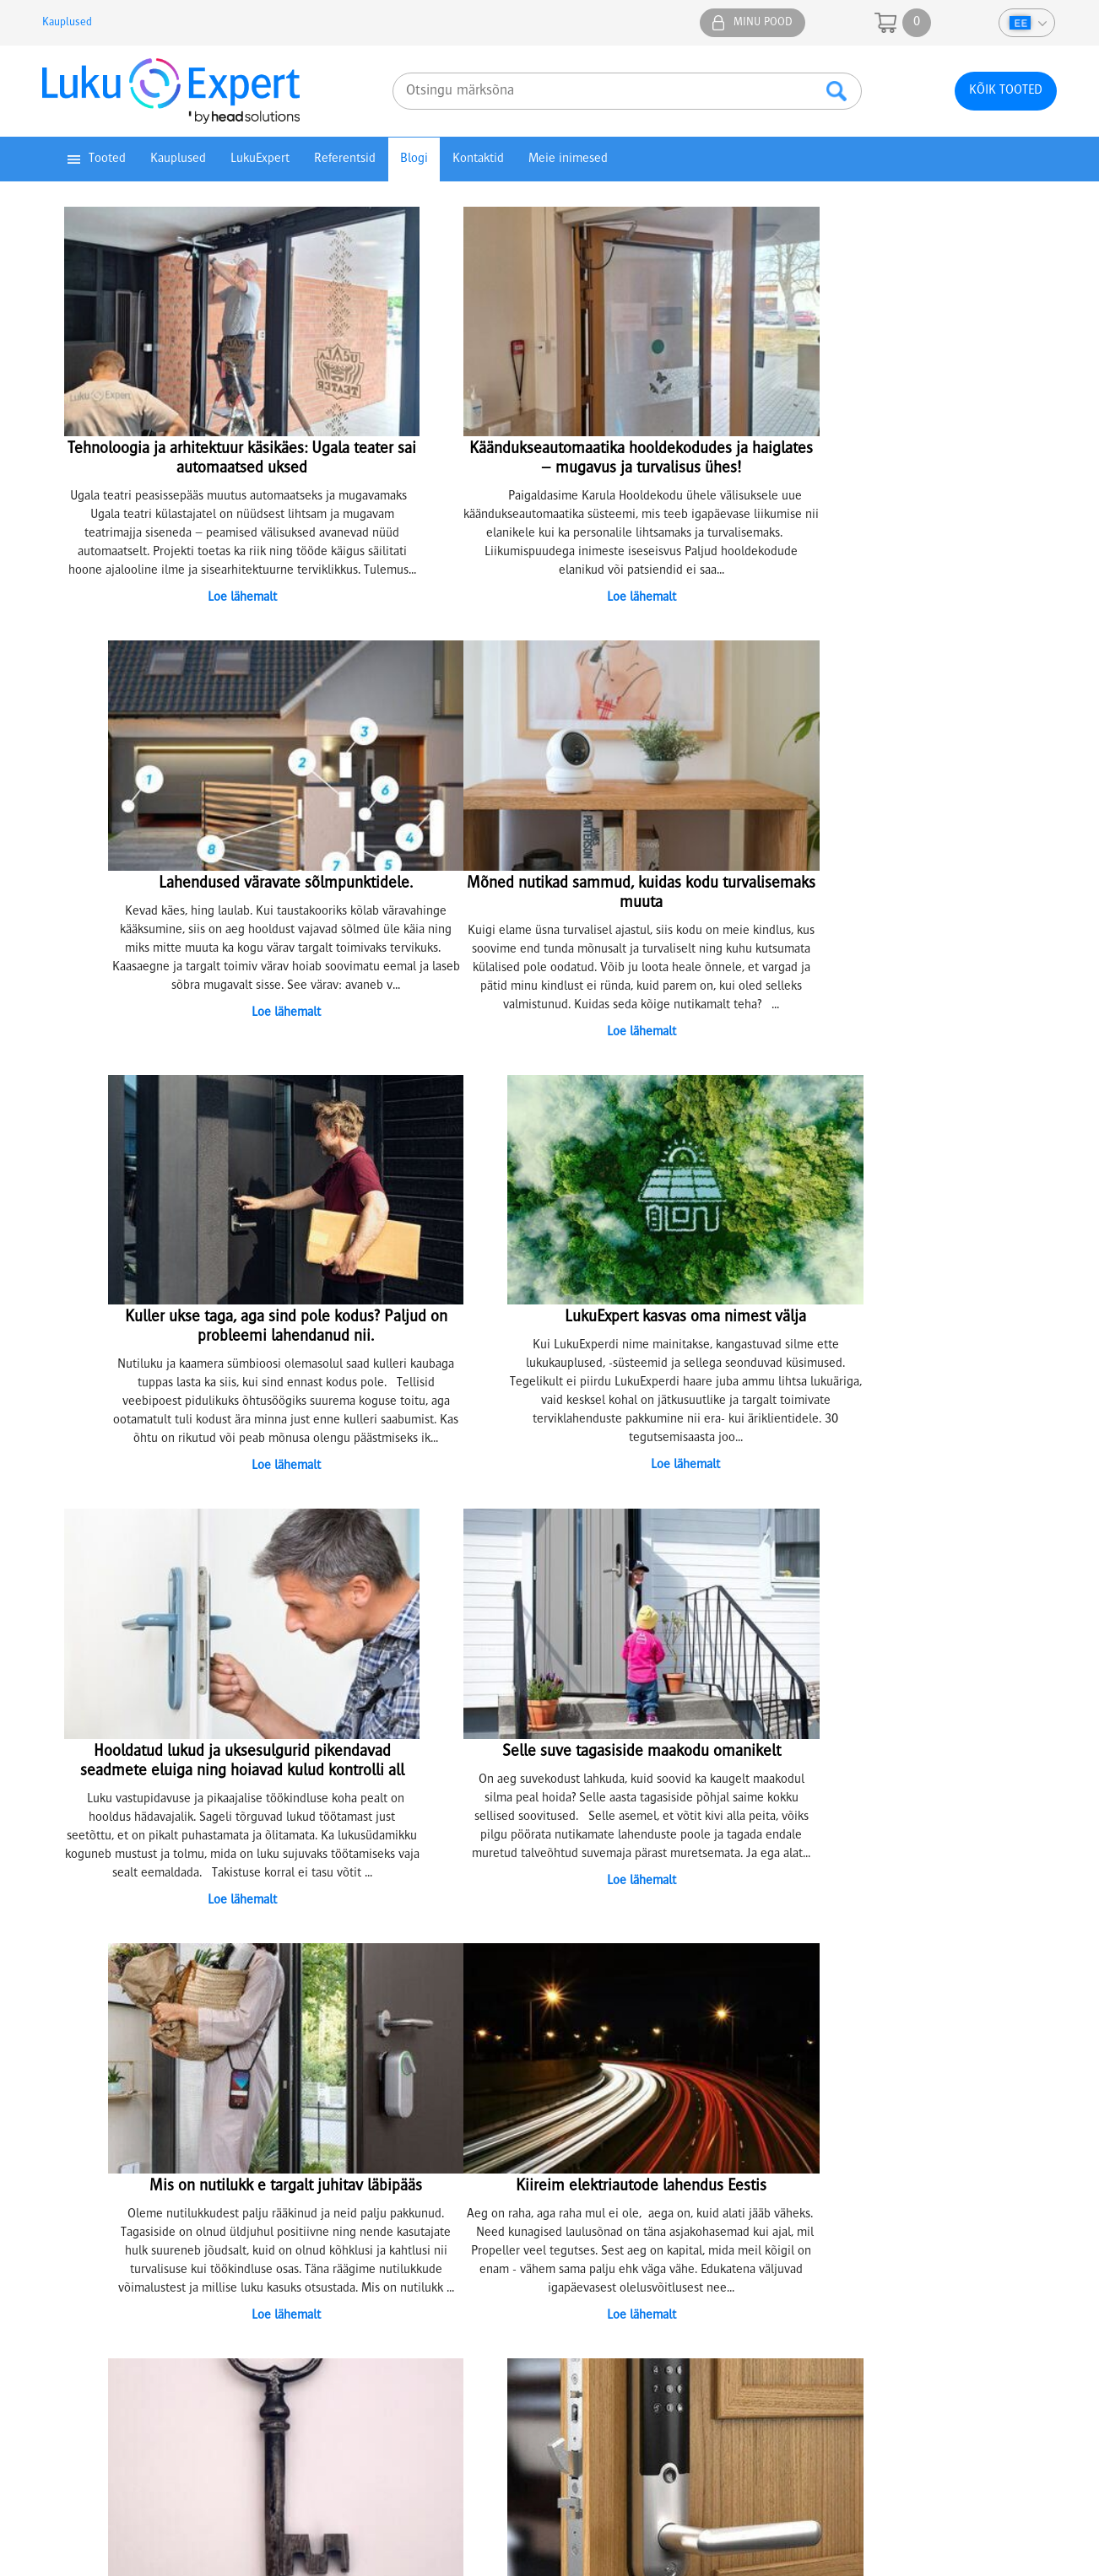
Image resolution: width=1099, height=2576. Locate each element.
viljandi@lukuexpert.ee (709, 2381)
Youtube (1034, 1994)
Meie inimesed (568, 159)
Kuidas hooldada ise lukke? (378, 2174)
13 (620, 1900)
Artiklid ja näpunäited (623, 2156)
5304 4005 (518, 2362)
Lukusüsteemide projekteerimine (395, 2100)
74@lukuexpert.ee (137, 2381)
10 (559, 1900)
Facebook (934, 1994)
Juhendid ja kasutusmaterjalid (128, 2137)
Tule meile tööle (610, 2118)
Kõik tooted (1005, 91)
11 (580, 1900)
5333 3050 (709, 2362)
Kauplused (67, 23)
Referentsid (345, 159)
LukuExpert (260, 159)
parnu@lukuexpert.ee (519, 2381)
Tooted (107, 159)
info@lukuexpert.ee (857, 2195)
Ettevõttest (595, 2100)
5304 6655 (931, 2362)
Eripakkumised (87, 2174)
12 (600, 1900)
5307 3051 (328, 2362)
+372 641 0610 (871, 2127)
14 (640, 1900)
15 (661, 1900)
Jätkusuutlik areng (614, 2137)
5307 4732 (137, 2362)
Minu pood (763, 23)
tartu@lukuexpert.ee (328, 2381)
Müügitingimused (96, 2100)
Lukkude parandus (355, 2156)
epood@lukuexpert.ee (930, 2381)
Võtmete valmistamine (367, 2137)
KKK (577, 2174)
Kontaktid (478, 159)
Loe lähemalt (210, 594)
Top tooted (78, 2156)
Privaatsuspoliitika (97, 2118)
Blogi (414, 159)
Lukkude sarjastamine (364, 2118)
